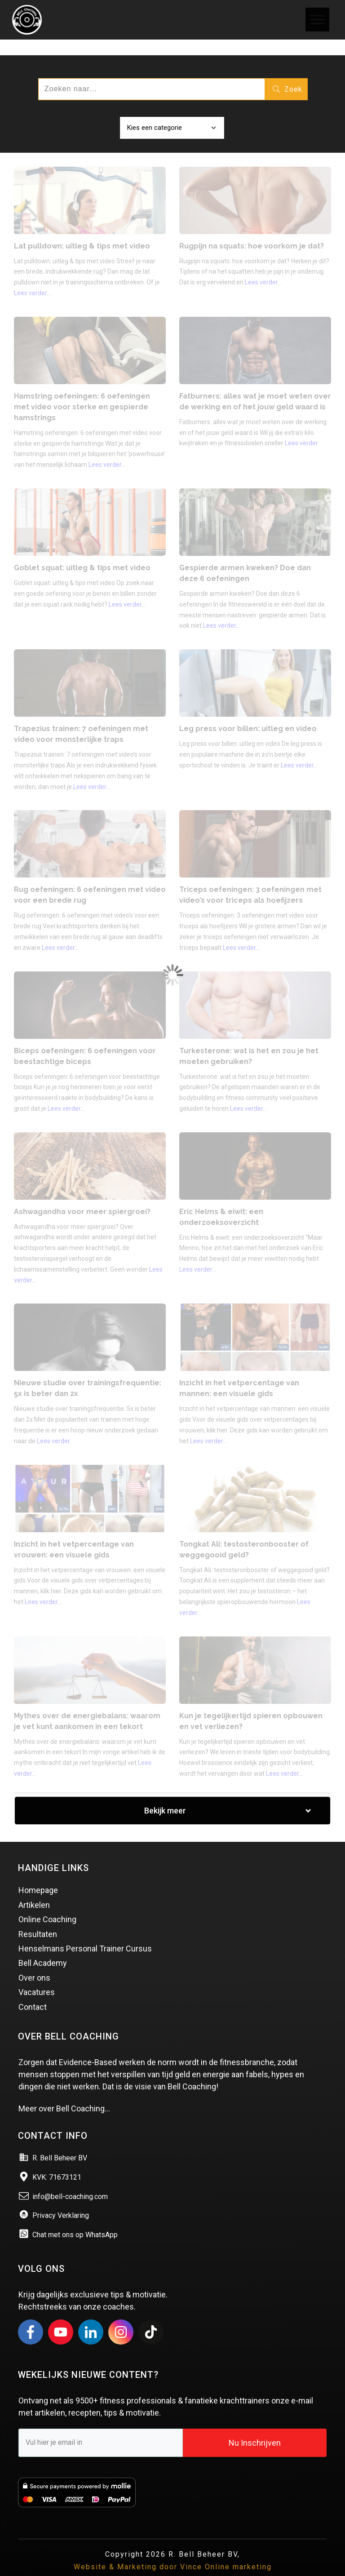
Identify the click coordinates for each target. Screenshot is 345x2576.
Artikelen (34, 1889)
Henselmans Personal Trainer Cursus (85, 1933)
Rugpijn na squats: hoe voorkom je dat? (251, 230)
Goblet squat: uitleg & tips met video (82, 552)
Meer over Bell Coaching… (64, 2093)
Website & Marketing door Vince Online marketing (173, 2551)
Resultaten (37, 1919)
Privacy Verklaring (60, 2200)
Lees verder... (32, 277)
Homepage (38, 1875)
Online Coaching (47, 1904)
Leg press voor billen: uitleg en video (248, 713)
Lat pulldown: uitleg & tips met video (82, 230)
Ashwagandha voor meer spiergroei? (82, 1196)
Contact (32, 1991)
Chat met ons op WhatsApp (75, 2219)
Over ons (34, 1962)
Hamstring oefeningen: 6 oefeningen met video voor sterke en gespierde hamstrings (82, 392)
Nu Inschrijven (255, 2427)
